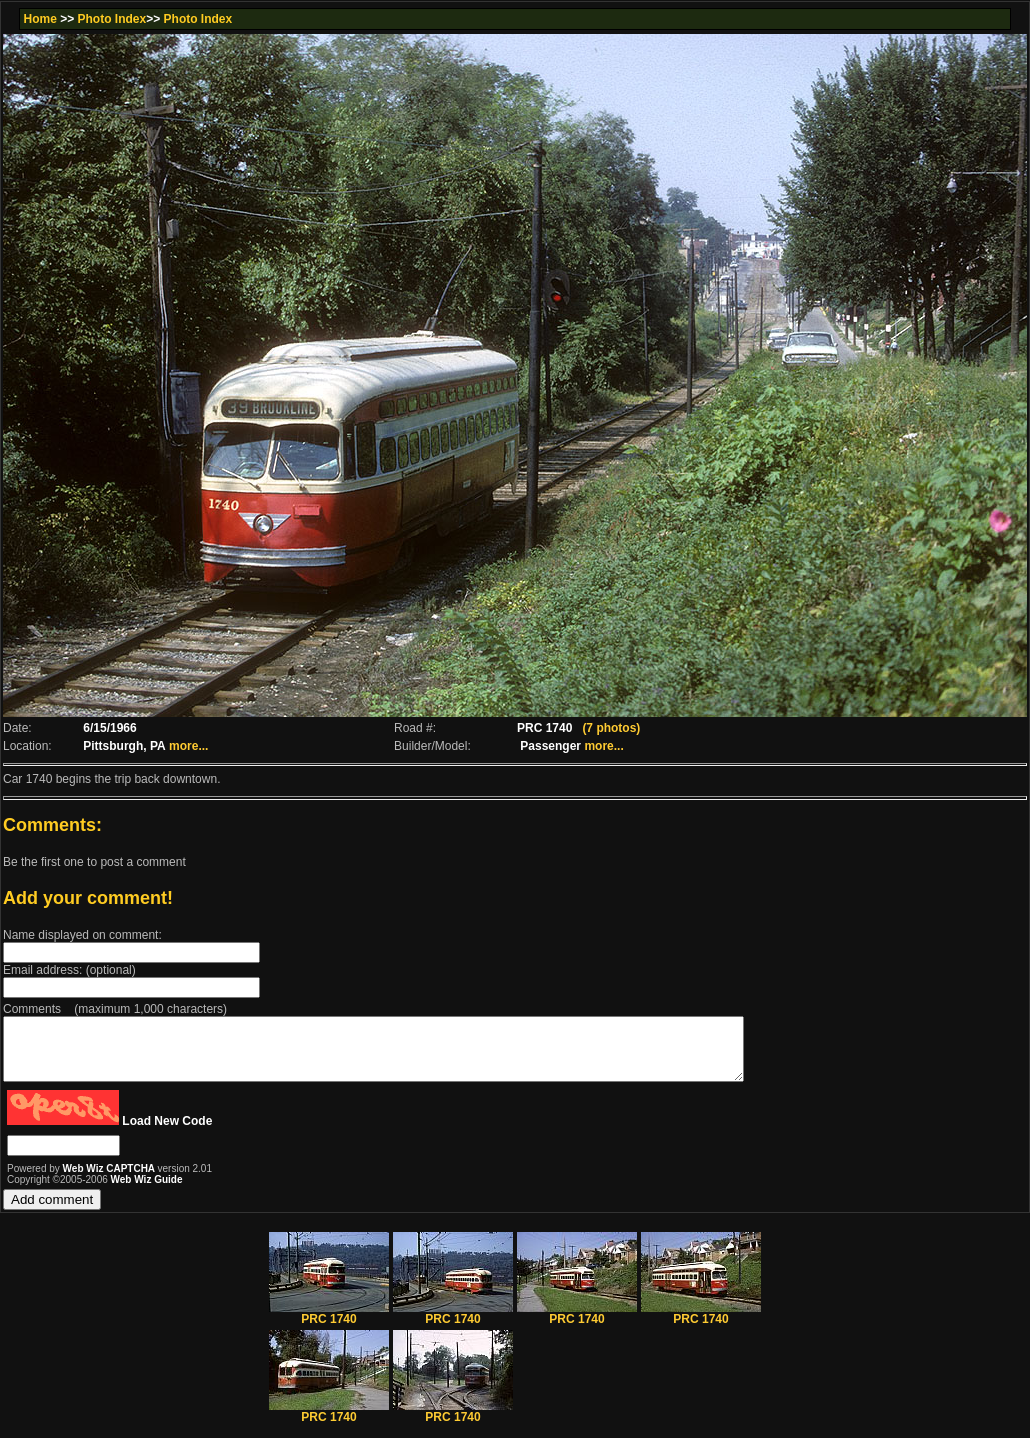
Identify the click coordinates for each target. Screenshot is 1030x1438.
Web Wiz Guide (147, 1191)
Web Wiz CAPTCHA (110, 1180)
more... (188, 746)
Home (39, 19)
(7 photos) (611, 728)
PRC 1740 (329, 1325)
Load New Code (167, 1133)
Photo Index (112, 19)
